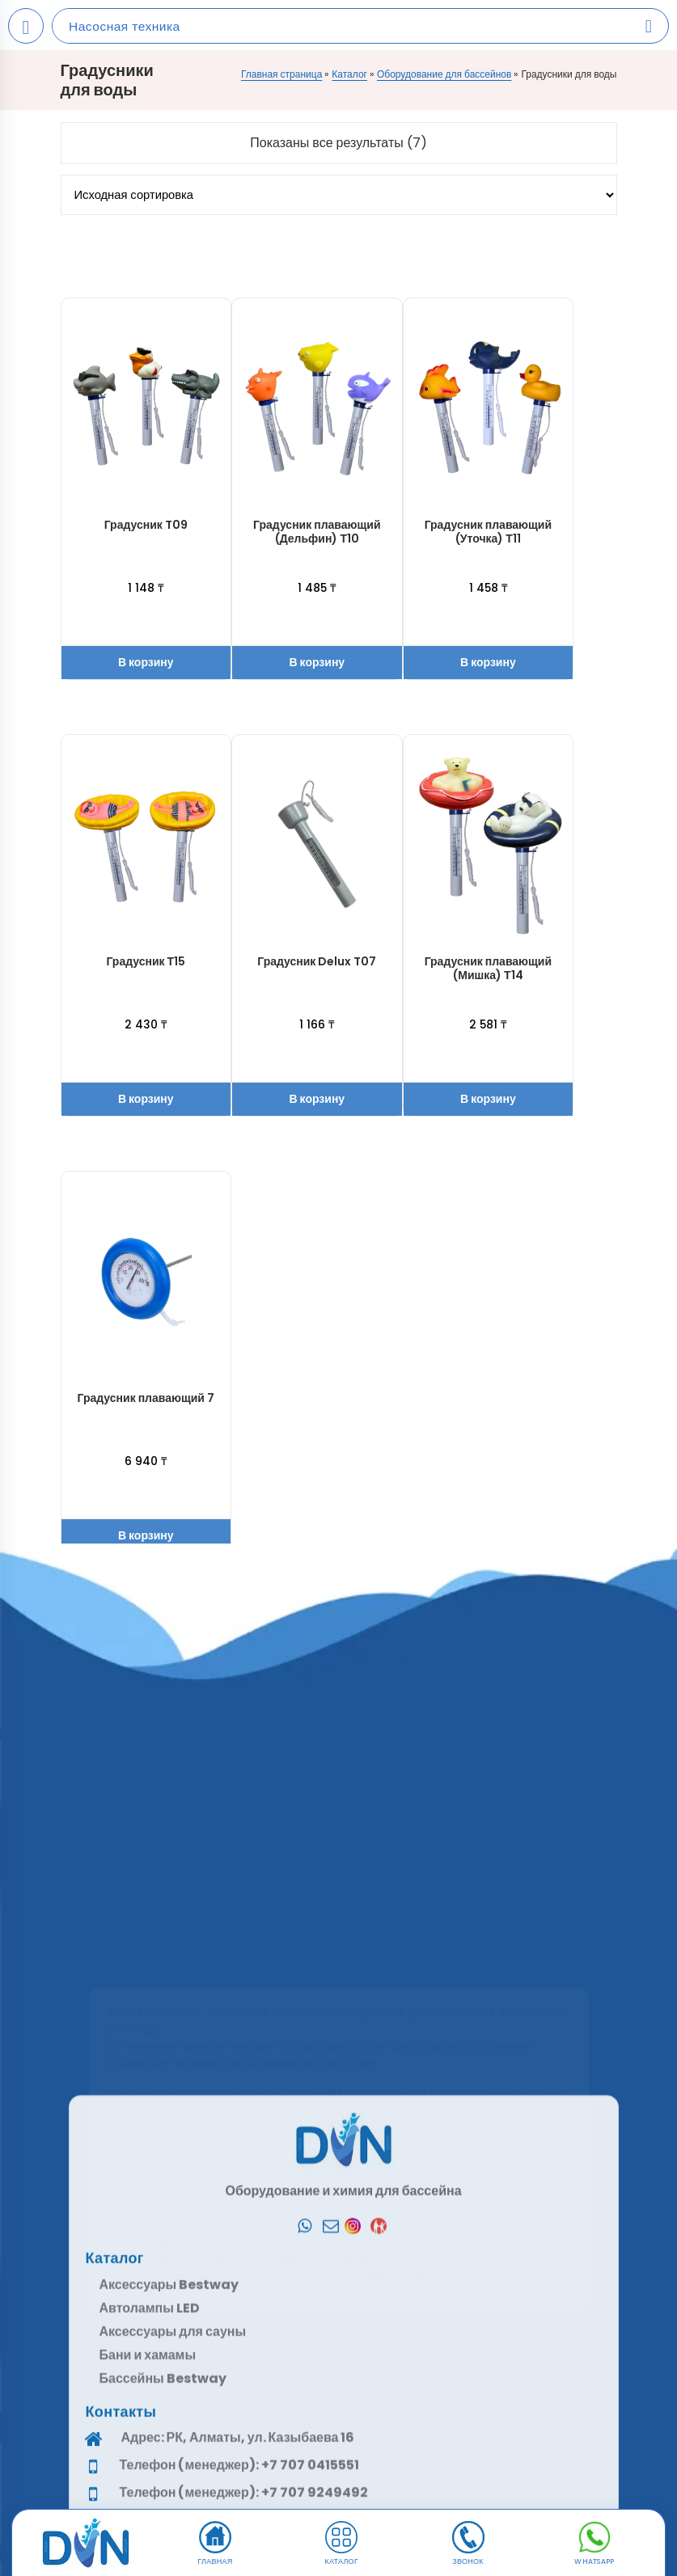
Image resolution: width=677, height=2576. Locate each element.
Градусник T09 (146, 525)
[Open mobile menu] (26, 26)
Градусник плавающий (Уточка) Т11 (488, 532)
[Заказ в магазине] (339, 195)
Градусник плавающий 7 (146, 1398)
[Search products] (648, 26)
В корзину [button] (146, 662)
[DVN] (86, 2544)
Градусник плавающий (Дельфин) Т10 (316, 532)
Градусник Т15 (145, 961)
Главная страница (281, 74)
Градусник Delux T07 (316, 961)
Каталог (349, 74)
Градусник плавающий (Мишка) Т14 (488, 968)
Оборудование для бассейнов (444, 74)
